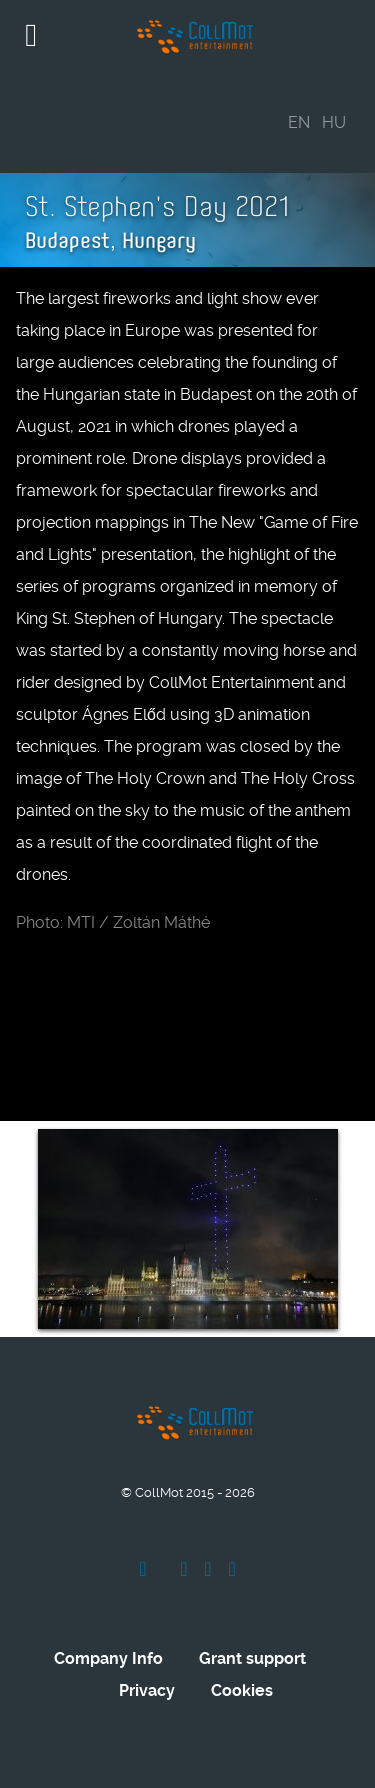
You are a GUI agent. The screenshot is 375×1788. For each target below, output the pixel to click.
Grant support (252, 1658)
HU (334, 122)
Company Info (108, 1658)
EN (299, 122)
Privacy (147, 1690)
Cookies (242, 1690)
